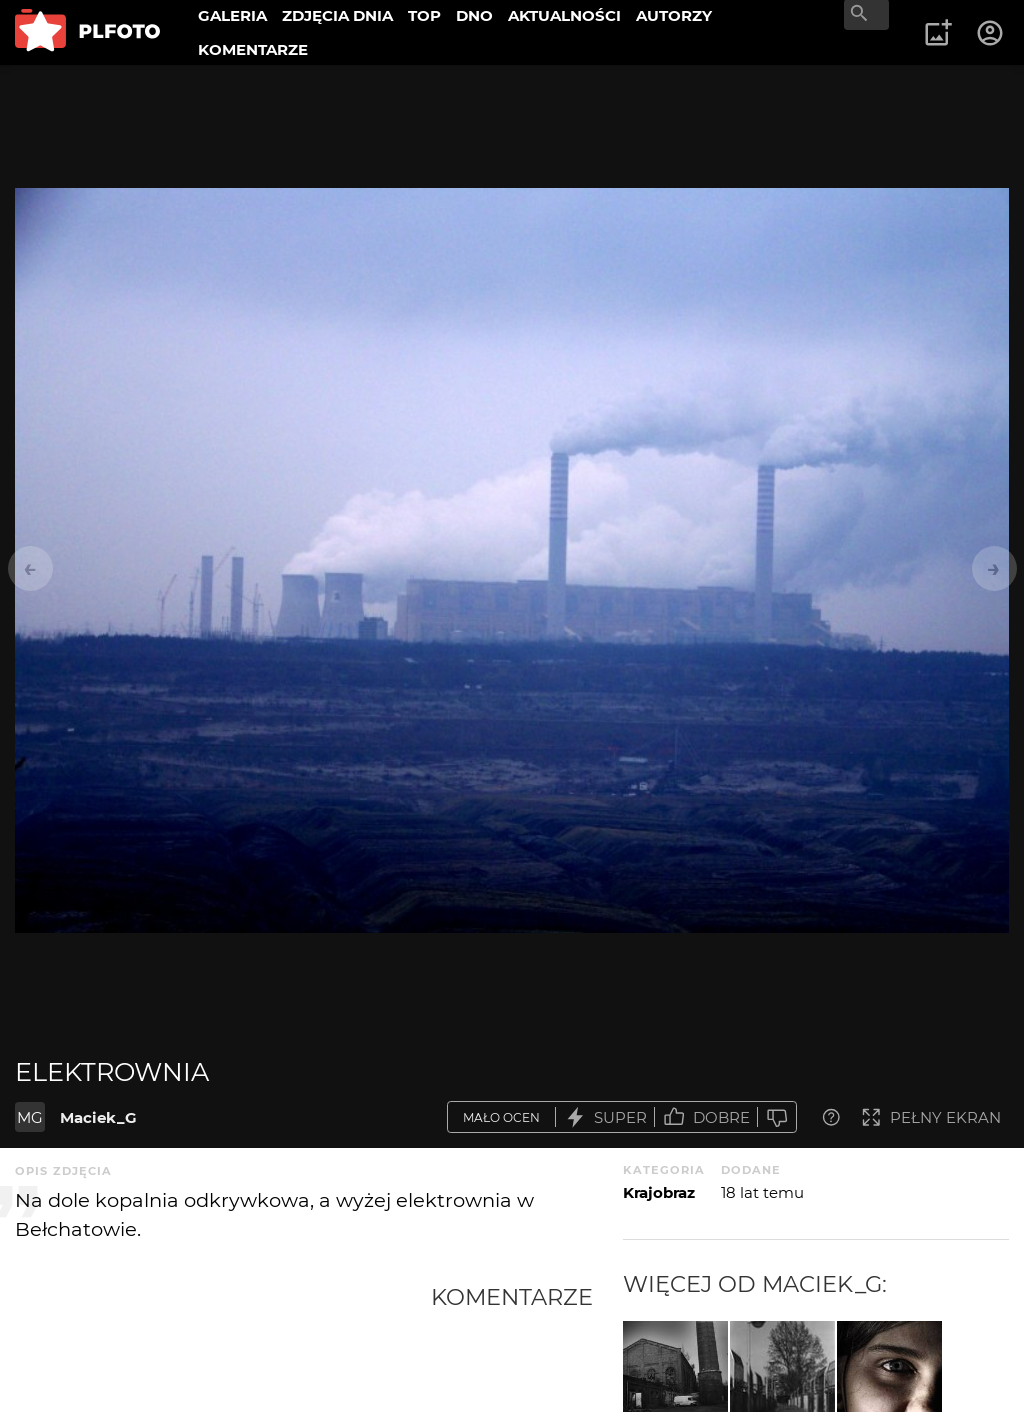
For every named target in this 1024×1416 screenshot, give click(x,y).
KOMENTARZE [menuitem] (253, 49)
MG (30, 1117)
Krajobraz (659, 1192)
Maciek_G (98, 1117)
